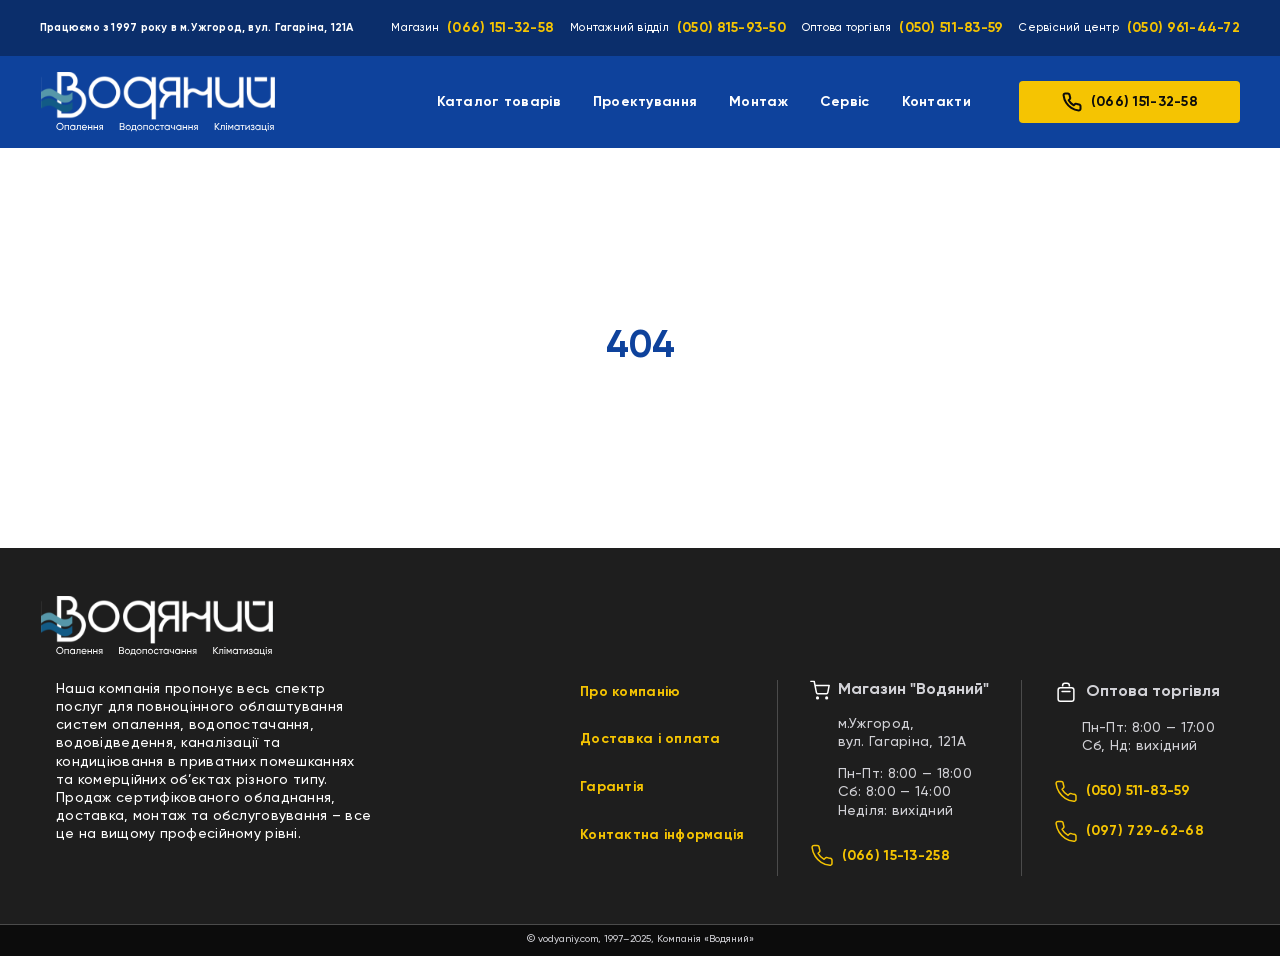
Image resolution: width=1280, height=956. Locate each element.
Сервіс (845, 102)
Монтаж (758, 102)
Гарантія (612, 787)
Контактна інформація (662, 835)
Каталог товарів (499, 102)
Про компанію (630, 692)
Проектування (645, 102)
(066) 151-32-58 (500, 28)
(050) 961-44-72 (1183, 28)
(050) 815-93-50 (731, 28)
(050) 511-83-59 (951, 28)
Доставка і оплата (650, 739)
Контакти (936, 102)
